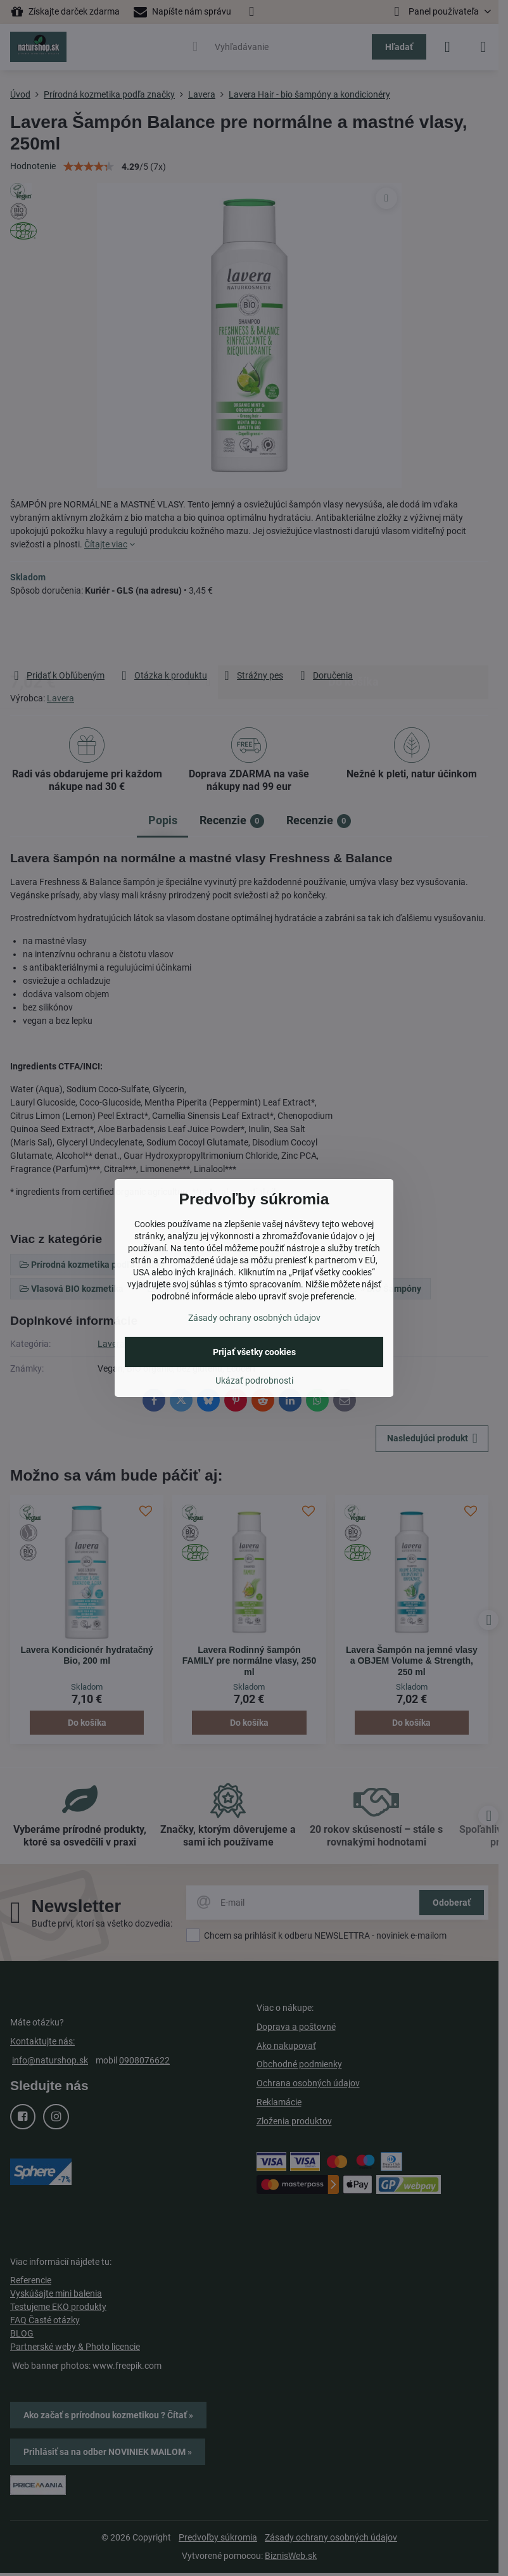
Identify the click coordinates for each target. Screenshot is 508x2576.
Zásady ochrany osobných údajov (254, 1318)
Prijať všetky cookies (254, 1352)
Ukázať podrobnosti (254, 1380)
